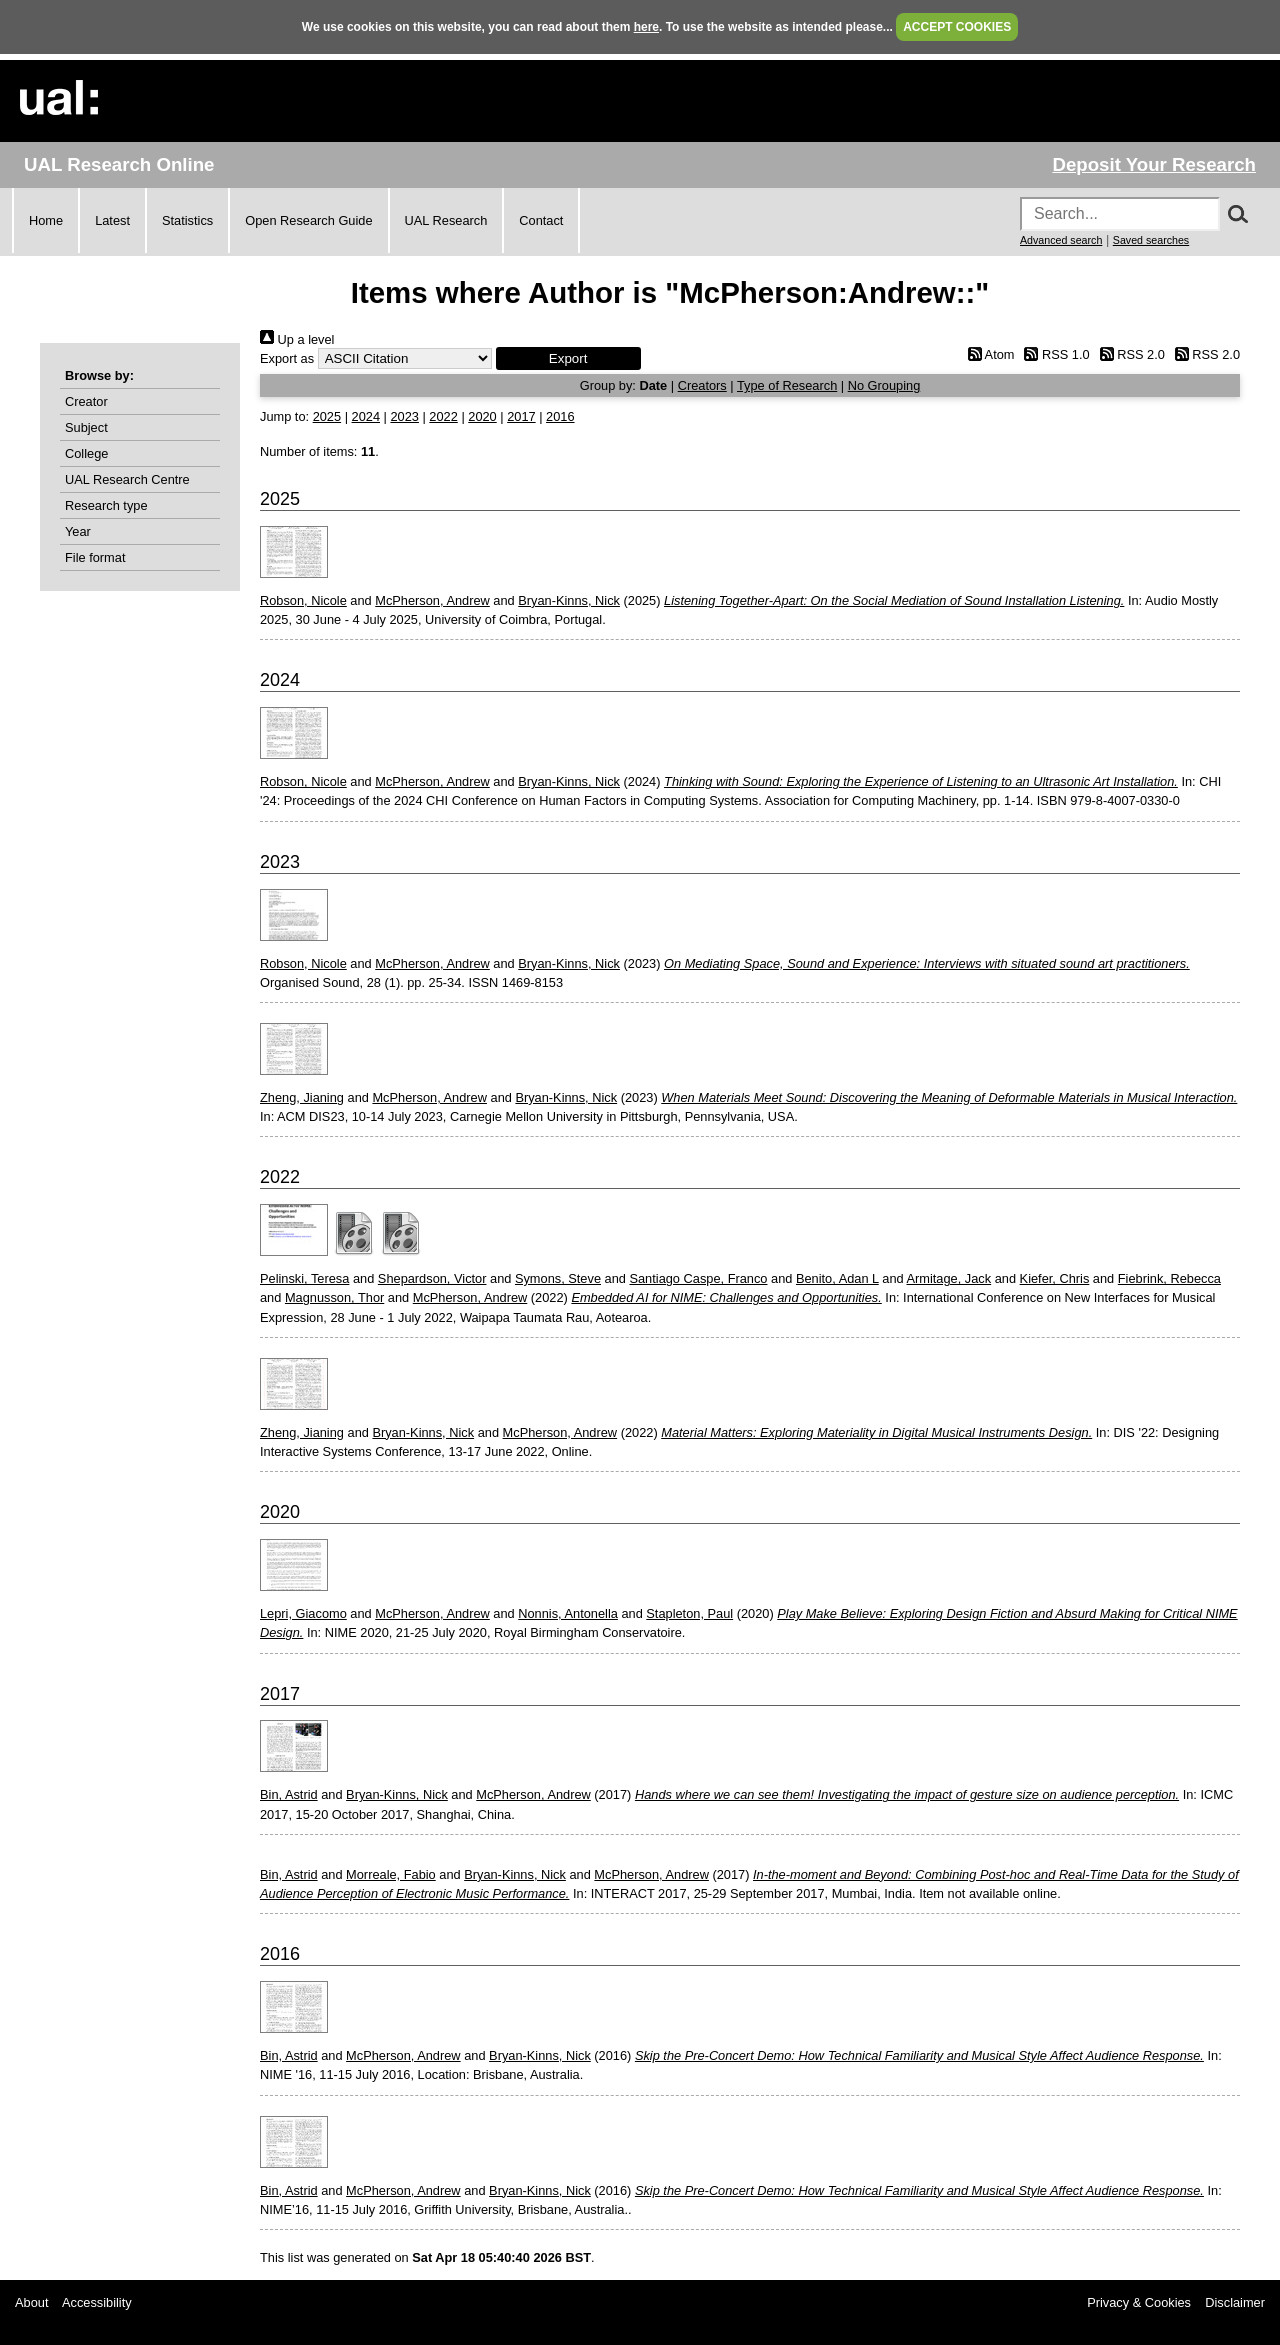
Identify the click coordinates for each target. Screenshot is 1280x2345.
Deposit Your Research (1154, 164)
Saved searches (1151, 240)
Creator (86, 401)
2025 (327, 416)
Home (46, 220)
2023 (404, 416)
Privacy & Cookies (1139, 2302)
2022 (443, 416)
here (646, 27)
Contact (541, 220)
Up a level (297, 339)
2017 (521, 416)
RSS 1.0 (1054, 354)
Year (78, 531)
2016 (560, 416)
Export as (287, 358)
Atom (987, 354)
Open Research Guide (308, 220)
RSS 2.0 (1129, 354)
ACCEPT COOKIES (957, 27)
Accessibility (97, 2302)
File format (95, 557)
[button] (568, 358)
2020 (482, 416)
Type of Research (787, 385)
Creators (702, 385)
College (86, 453)
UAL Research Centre (127, 479)
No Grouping (884, 385)
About (31, 2302)
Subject (86, 427)
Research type (106, 505)
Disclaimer (1235, 2302)
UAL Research (446, 220)
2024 (366, 416)
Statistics (187, 220)
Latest (112, 220)
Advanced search (1061, 240)
